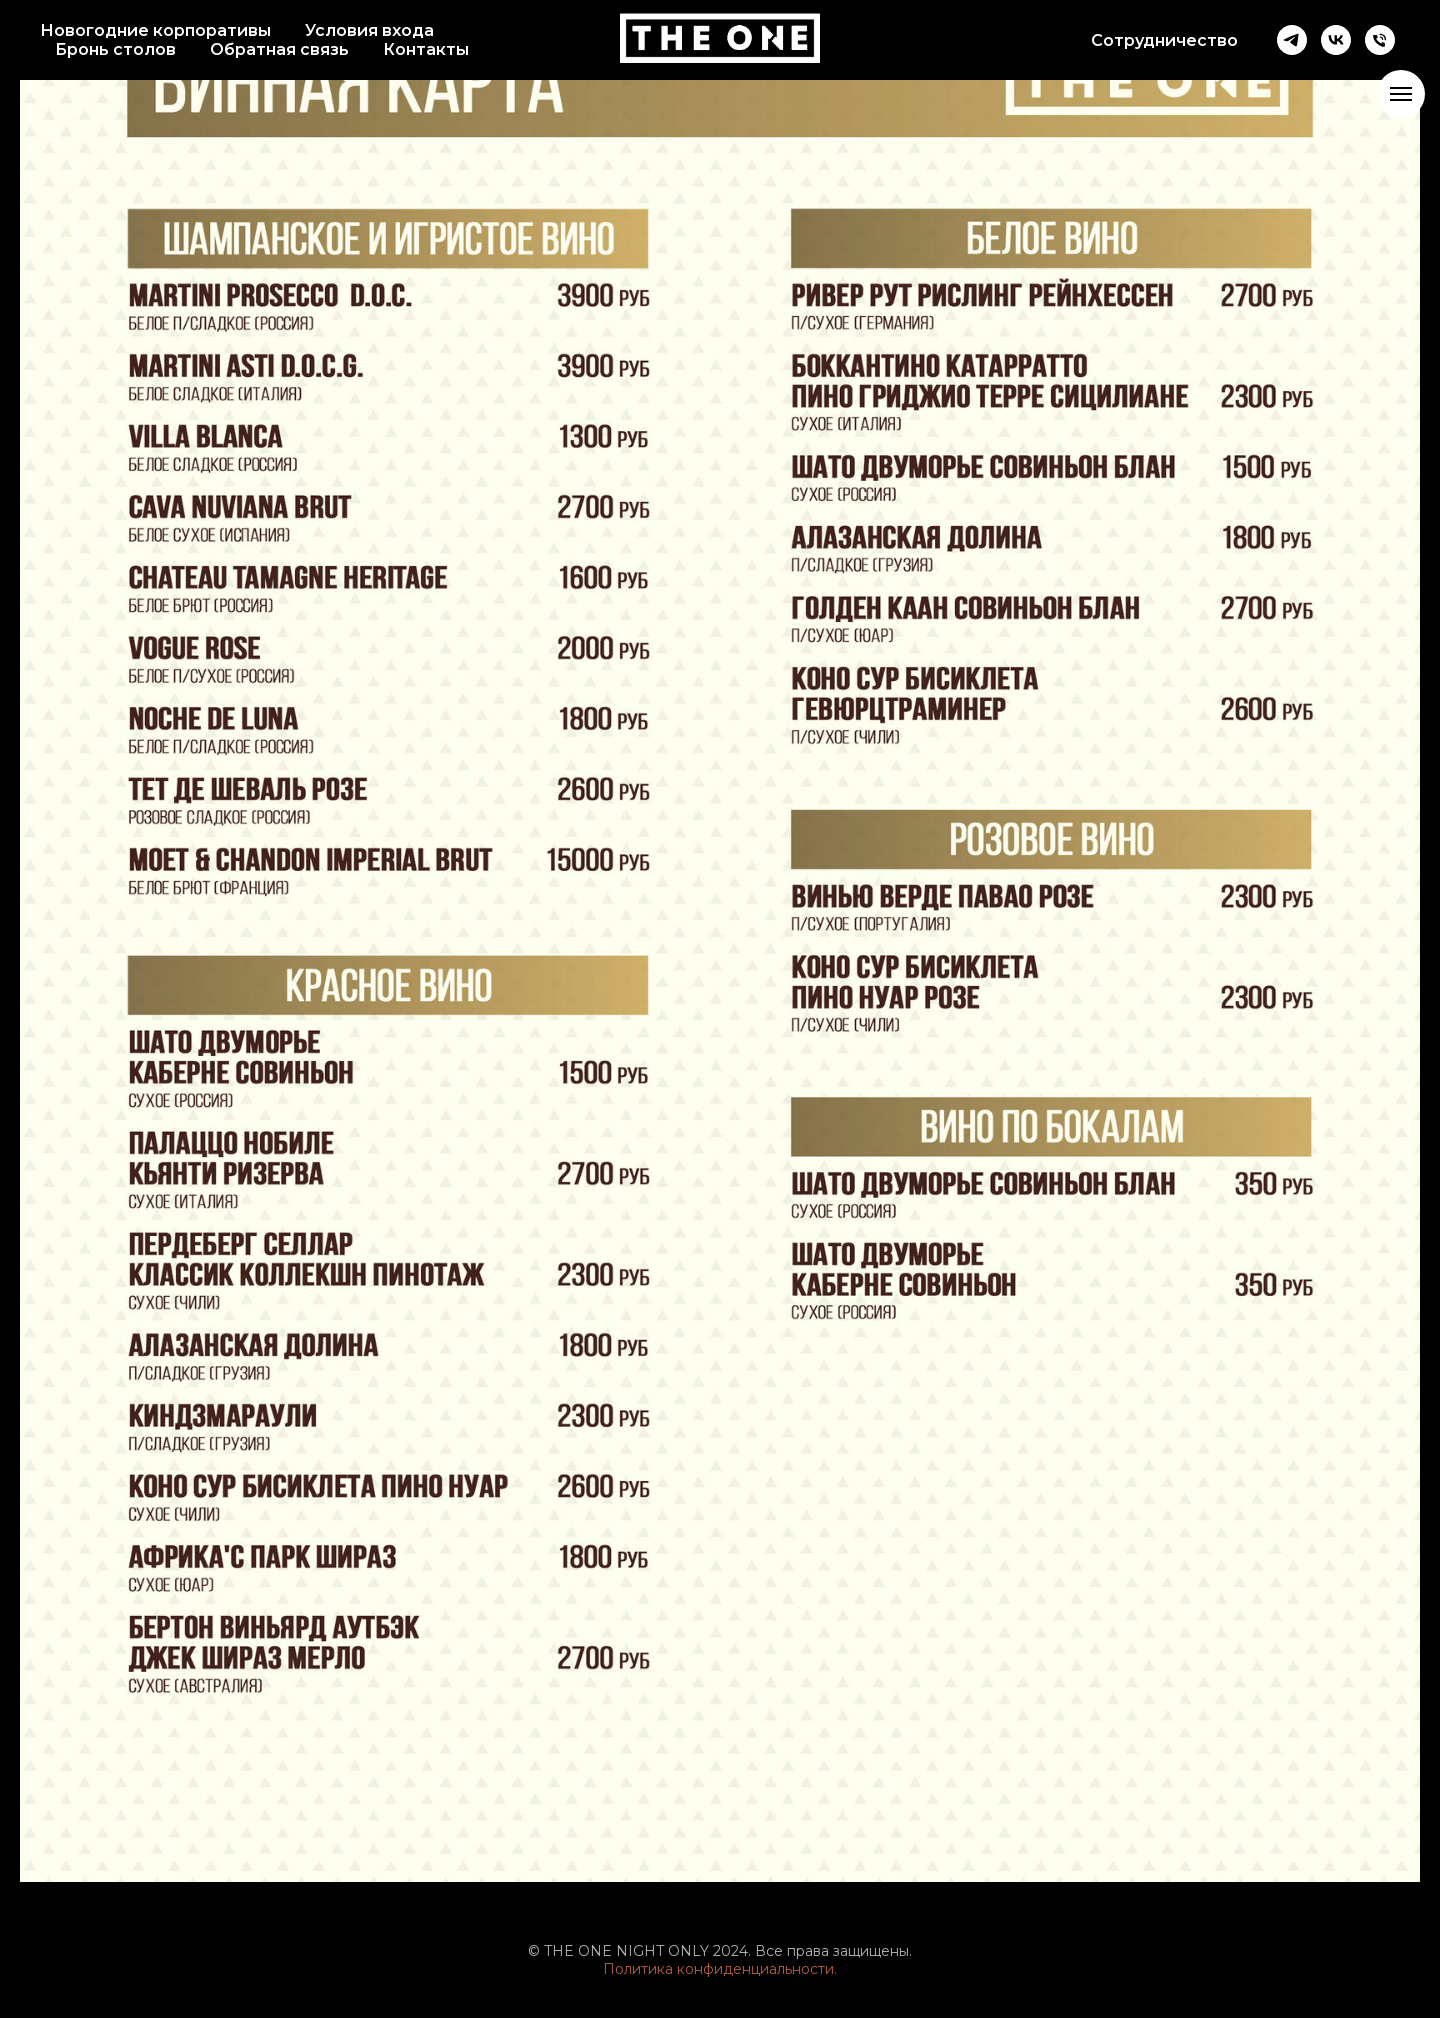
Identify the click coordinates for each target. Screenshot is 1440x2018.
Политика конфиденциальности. (720, 1969)
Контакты (426, 49)
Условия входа (369, 30)
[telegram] (1292, 40)
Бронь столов (115, 49)
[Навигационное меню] (1401, 94)
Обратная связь (279, 49)
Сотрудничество (1164, 40)
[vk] (1336, 40)
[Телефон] (1380, 40)
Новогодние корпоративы (155, 30)
